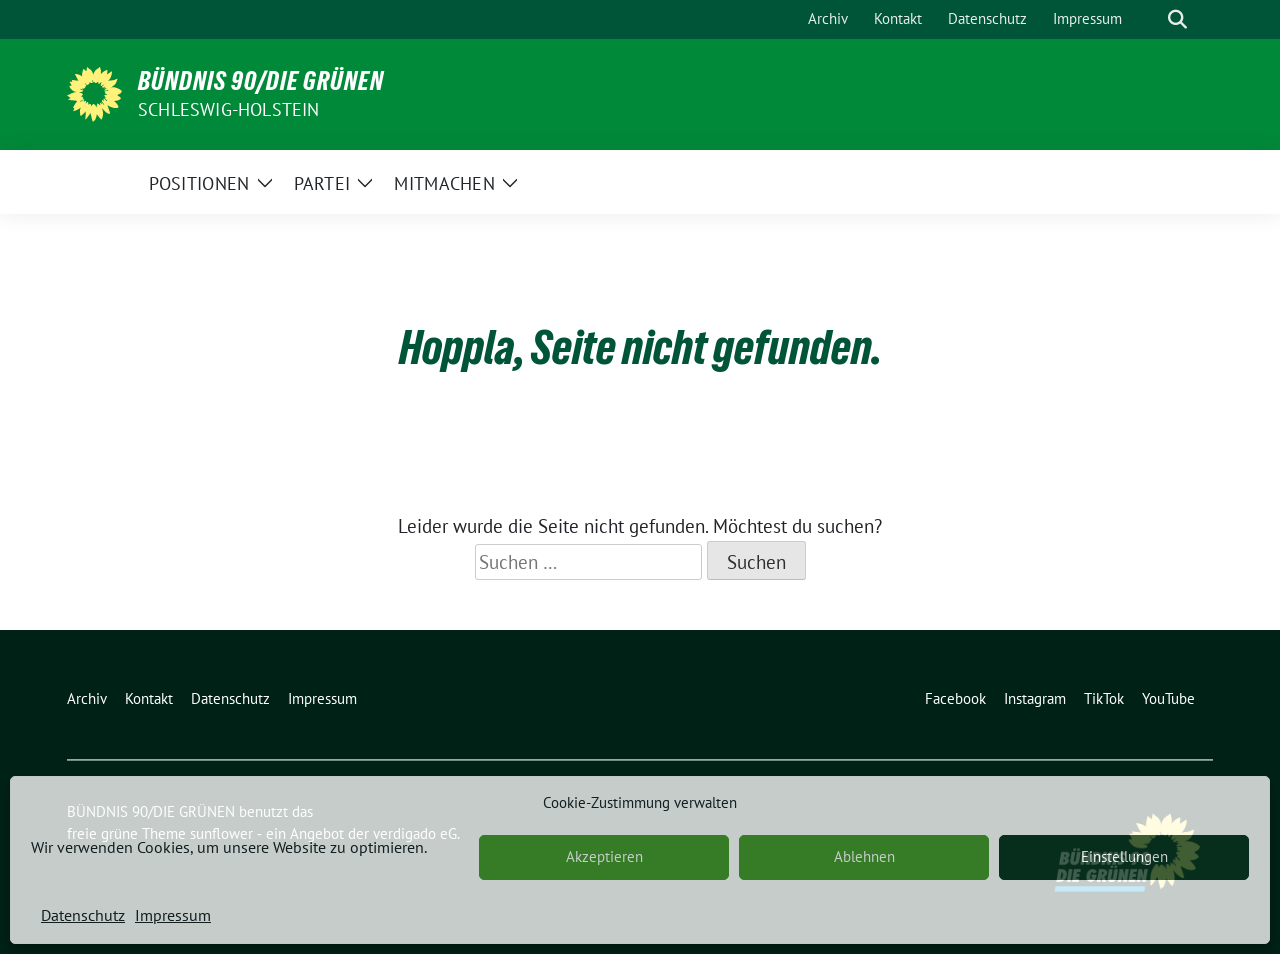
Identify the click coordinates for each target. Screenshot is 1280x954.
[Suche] (1149, 19)
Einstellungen (1124, 856)
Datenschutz (83, 915)
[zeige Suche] (1177, 19)
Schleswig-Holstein (229, 109)
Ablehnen (864, 856)
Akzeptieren (604, 856)
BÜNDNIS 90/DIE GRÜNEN (261, 81)
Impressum (173, 915)
